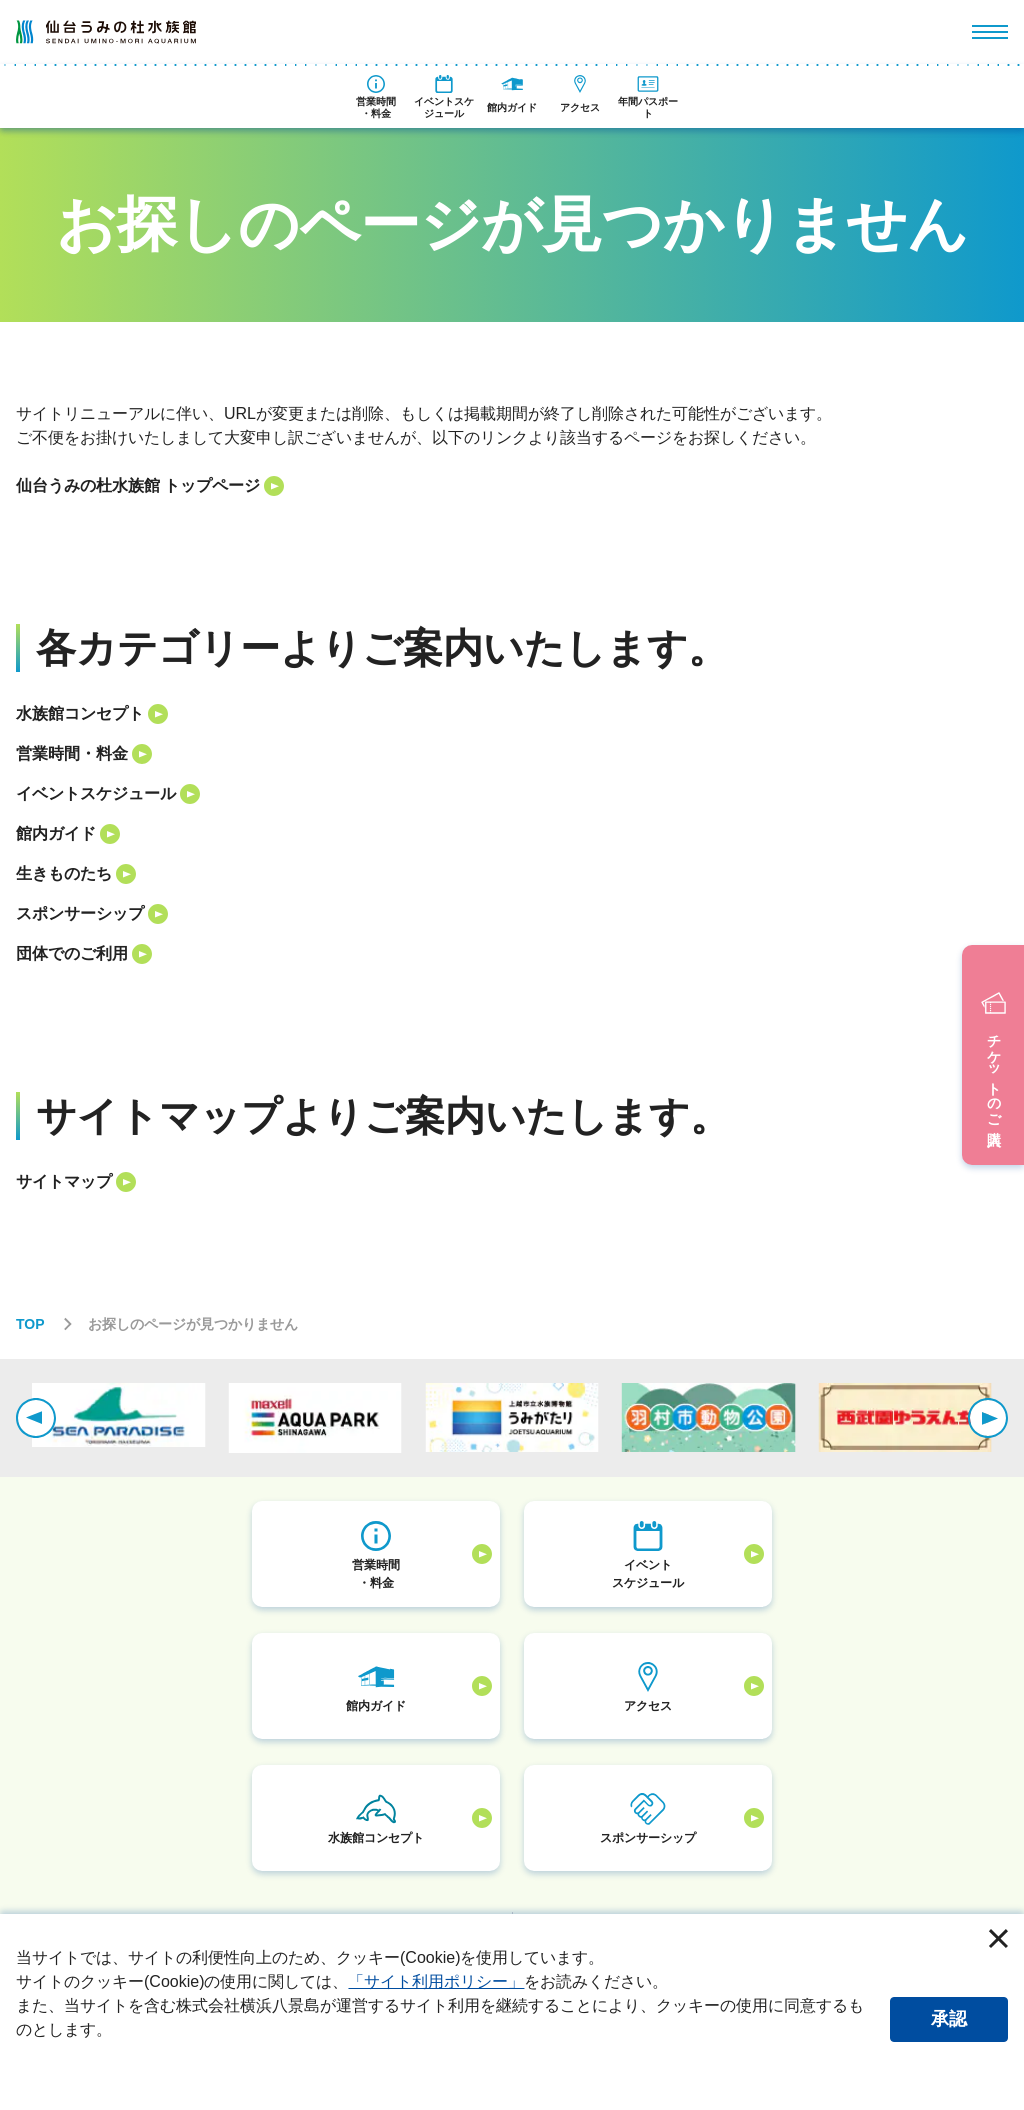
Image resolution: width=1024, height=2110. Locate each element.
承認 (949, 2019)
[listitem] (511, 486)
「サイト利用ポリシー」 (436, 1981)
